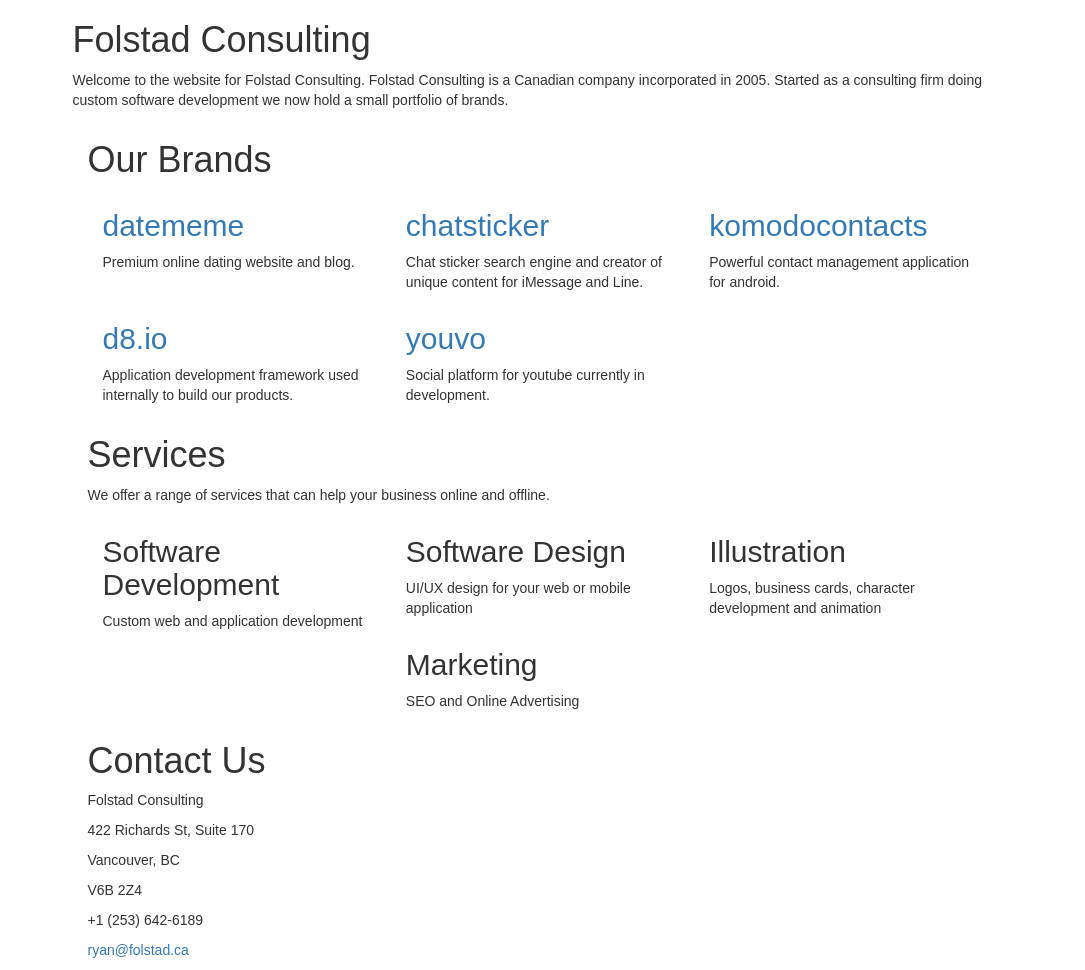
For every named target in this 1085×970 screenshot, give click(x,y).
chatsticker (477, 225)
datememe (174, 225)
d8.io (135, 338)
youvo (446, 338)
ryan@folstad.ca (138, 950)
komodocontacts (818, 225)
